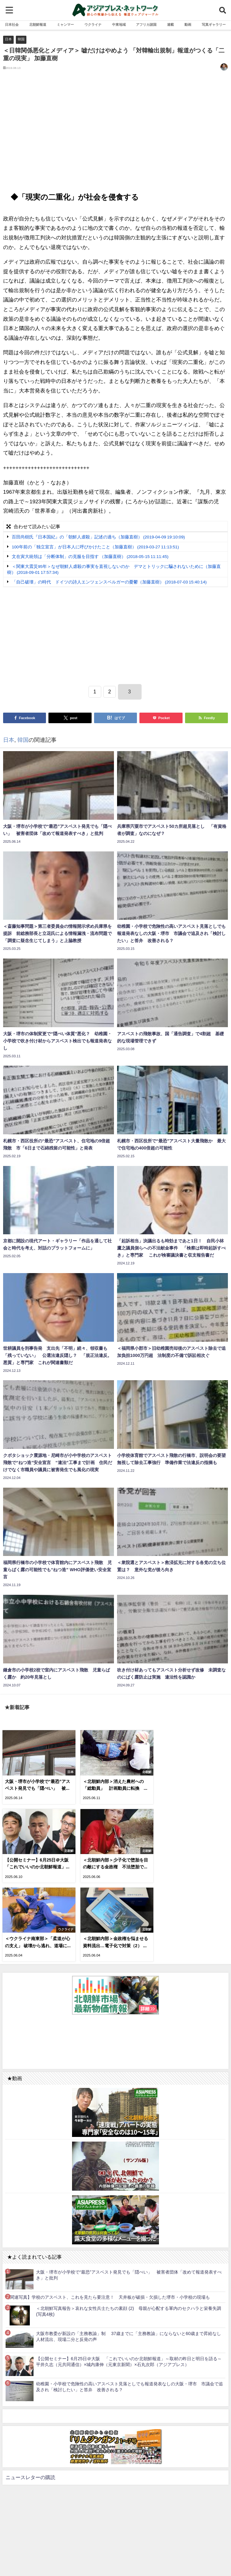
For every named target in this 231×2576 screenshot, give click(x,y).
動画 (187, 24)
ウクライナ (93, 24)
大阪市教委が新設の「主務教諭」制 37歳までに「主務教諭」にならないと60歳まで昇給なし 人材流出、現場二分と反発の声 (130, 2257)
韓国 (21, 39)
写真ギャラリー (214, 24)
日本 (8, 39)
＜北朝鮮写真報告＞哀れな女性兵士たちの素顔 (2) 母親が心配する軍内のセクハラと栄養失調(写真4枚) (128, 2231)
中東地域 (119, 24)
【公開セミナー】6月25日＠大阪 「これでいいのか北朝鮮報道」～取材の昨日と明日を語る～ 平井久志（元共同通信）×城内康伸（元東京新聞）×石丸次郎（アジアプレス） (130, 2282)
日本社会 (12, 24)
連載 (170, 24)
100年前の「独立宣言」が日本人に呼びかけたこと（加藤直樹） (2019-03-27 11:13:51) (95, 547)
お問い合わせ (132, 2555)
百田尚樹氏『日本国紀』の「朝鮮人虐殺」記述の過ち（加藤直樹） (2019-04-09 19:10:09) (98, 537)
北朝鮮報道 (37, 24)
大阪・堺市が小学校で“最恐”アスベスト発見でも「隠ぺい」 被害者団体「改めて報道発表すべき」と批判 (129, 2195)
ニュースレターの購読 (30, 2397)
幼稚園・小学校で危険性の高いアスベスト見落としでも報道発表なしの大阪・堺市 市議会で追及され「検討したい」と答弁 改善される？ (129, 2307)
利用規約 (95, 2555)
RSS (111, 2555)
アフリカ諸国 (146, 24)
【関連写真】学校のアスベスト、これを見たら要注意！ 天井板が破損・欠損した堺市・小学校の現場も (108, 2217)
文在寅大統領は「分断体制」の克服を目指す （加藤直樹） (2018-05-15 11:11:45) (90, 557)
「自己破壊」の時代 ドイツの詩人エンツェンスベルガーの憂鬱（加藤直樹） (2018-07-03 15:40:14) (109, 582)
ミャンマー (65, 24)
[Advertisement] (115, 134)
